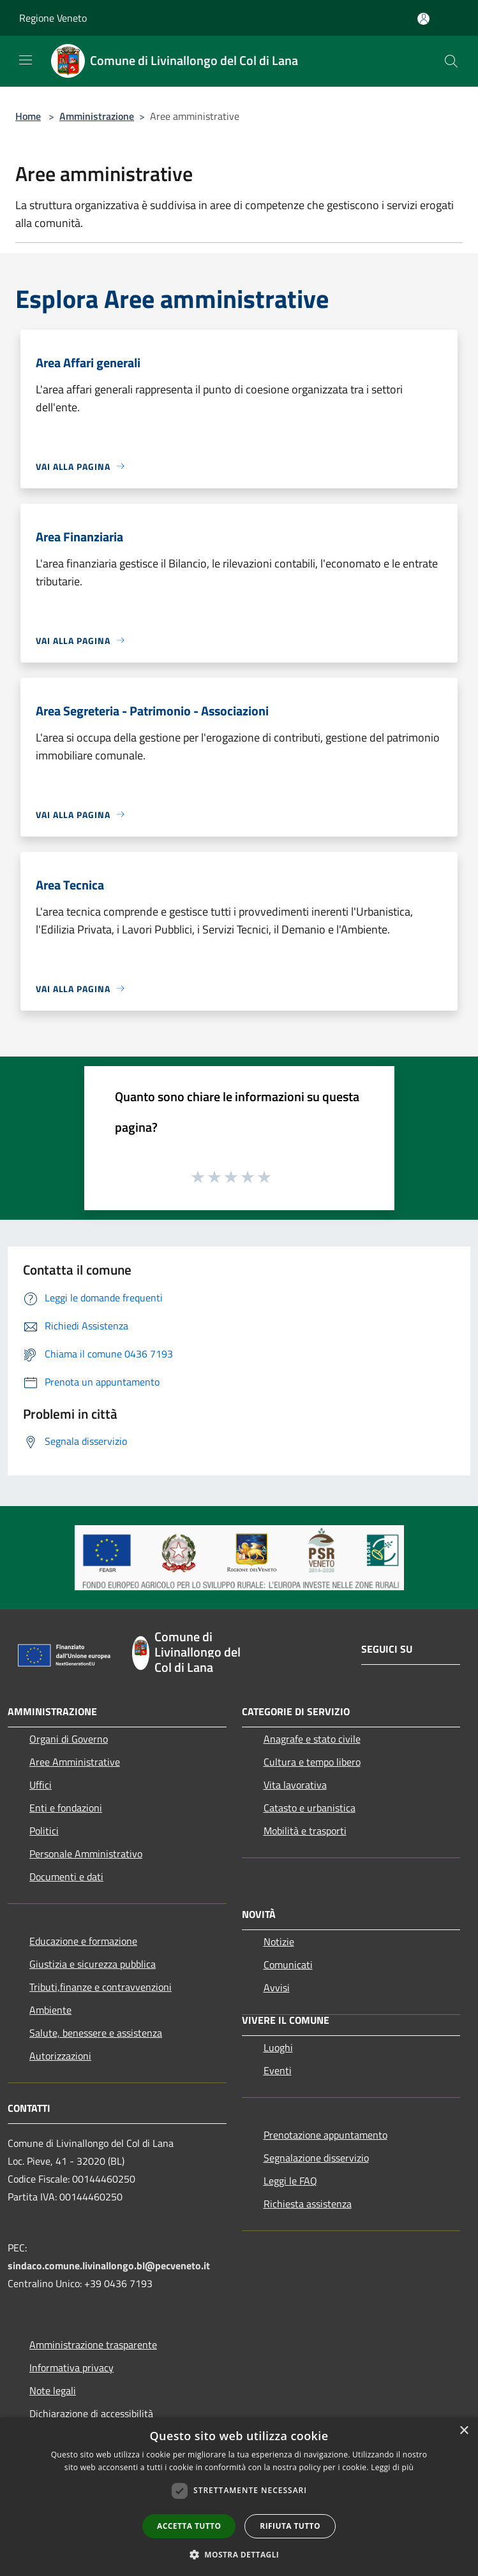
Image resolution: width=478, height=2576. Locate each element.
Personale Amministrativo (85, 1853)
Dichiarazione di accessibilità (91, 2413)
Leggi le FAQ (290, 2180)
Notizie (279, 1941)
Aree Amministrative (74, 1761)
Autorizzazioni (60, 2055)
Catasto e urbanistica (309, 1807)
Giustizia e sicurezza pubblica (92, 1964)
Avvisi (277, 1987)
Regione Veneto (53, 18)
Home (28, 116)
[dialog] (239, 2496)
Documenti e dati (66, 1876)
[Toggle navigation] (25, 60)
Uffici (40, 1784)
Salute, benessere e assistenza (95, 2032)
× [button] (463, 2431)
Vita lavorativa (295, 1784)
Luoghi (278, 2047)
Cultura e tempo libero (312, 1761)
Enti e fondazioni (65, 1807)
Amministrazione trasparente (93, 2344)
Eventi (278, 2070)
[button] (239, 2554)
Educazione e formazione (83, 1941)
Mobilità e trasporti (305, 1830)
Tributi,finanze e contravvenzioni (100, 1986)
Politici (44, 1830)
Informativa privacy (71, 2367)
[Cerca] (451, 61)
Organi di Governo (68, 1738)
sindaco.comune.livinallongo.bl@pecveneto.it (109, 2265)
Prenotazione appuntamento (325, 2134)
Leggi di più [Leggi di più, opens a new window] (392, 2467)
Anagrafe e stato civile (312, 1738)
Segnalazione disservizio (316, 2157)
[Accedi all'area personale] (423, 18)
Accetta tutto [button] (189, 2526)
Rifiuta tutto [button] (290, 2526)
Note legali (52, 2390)
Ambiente (50, 2009)
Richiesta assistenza (308, 2203)
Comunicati (288, 1964)
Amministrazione (96, 116)
